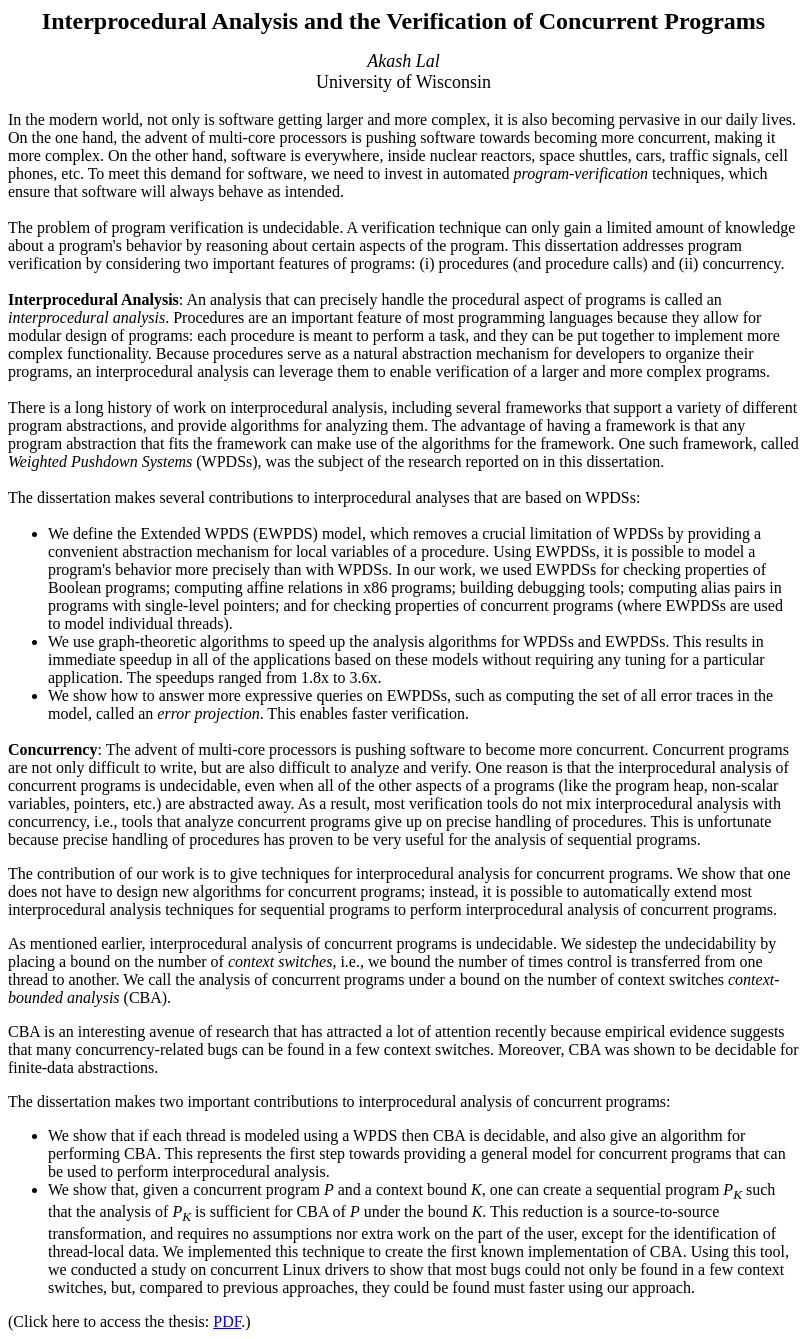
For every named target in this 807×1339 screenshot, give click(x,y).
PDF (227, 1321)
